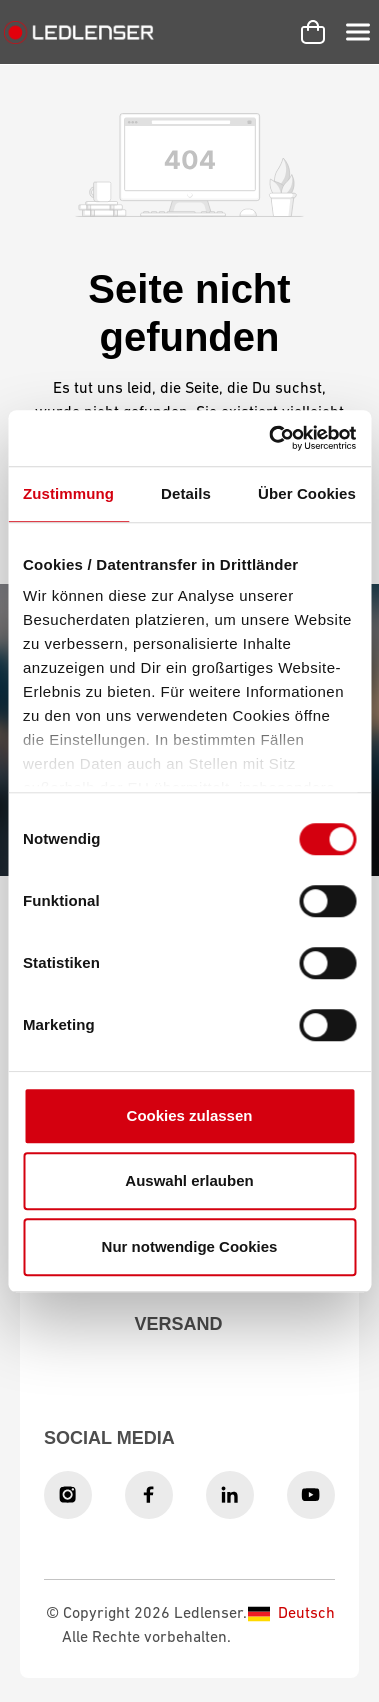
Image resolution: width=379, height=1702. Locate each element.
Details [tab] (186, 493)
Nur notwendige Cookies (190, 1246)
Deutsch (291, 1614)
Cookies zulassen (190, 1115)
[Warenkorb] (313, 32)
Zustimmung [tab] (68, 493)
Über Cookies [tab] (307, 493)
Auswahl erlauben (189, 1180)
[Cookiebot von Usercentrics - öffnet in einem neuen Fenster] (270, 438)
